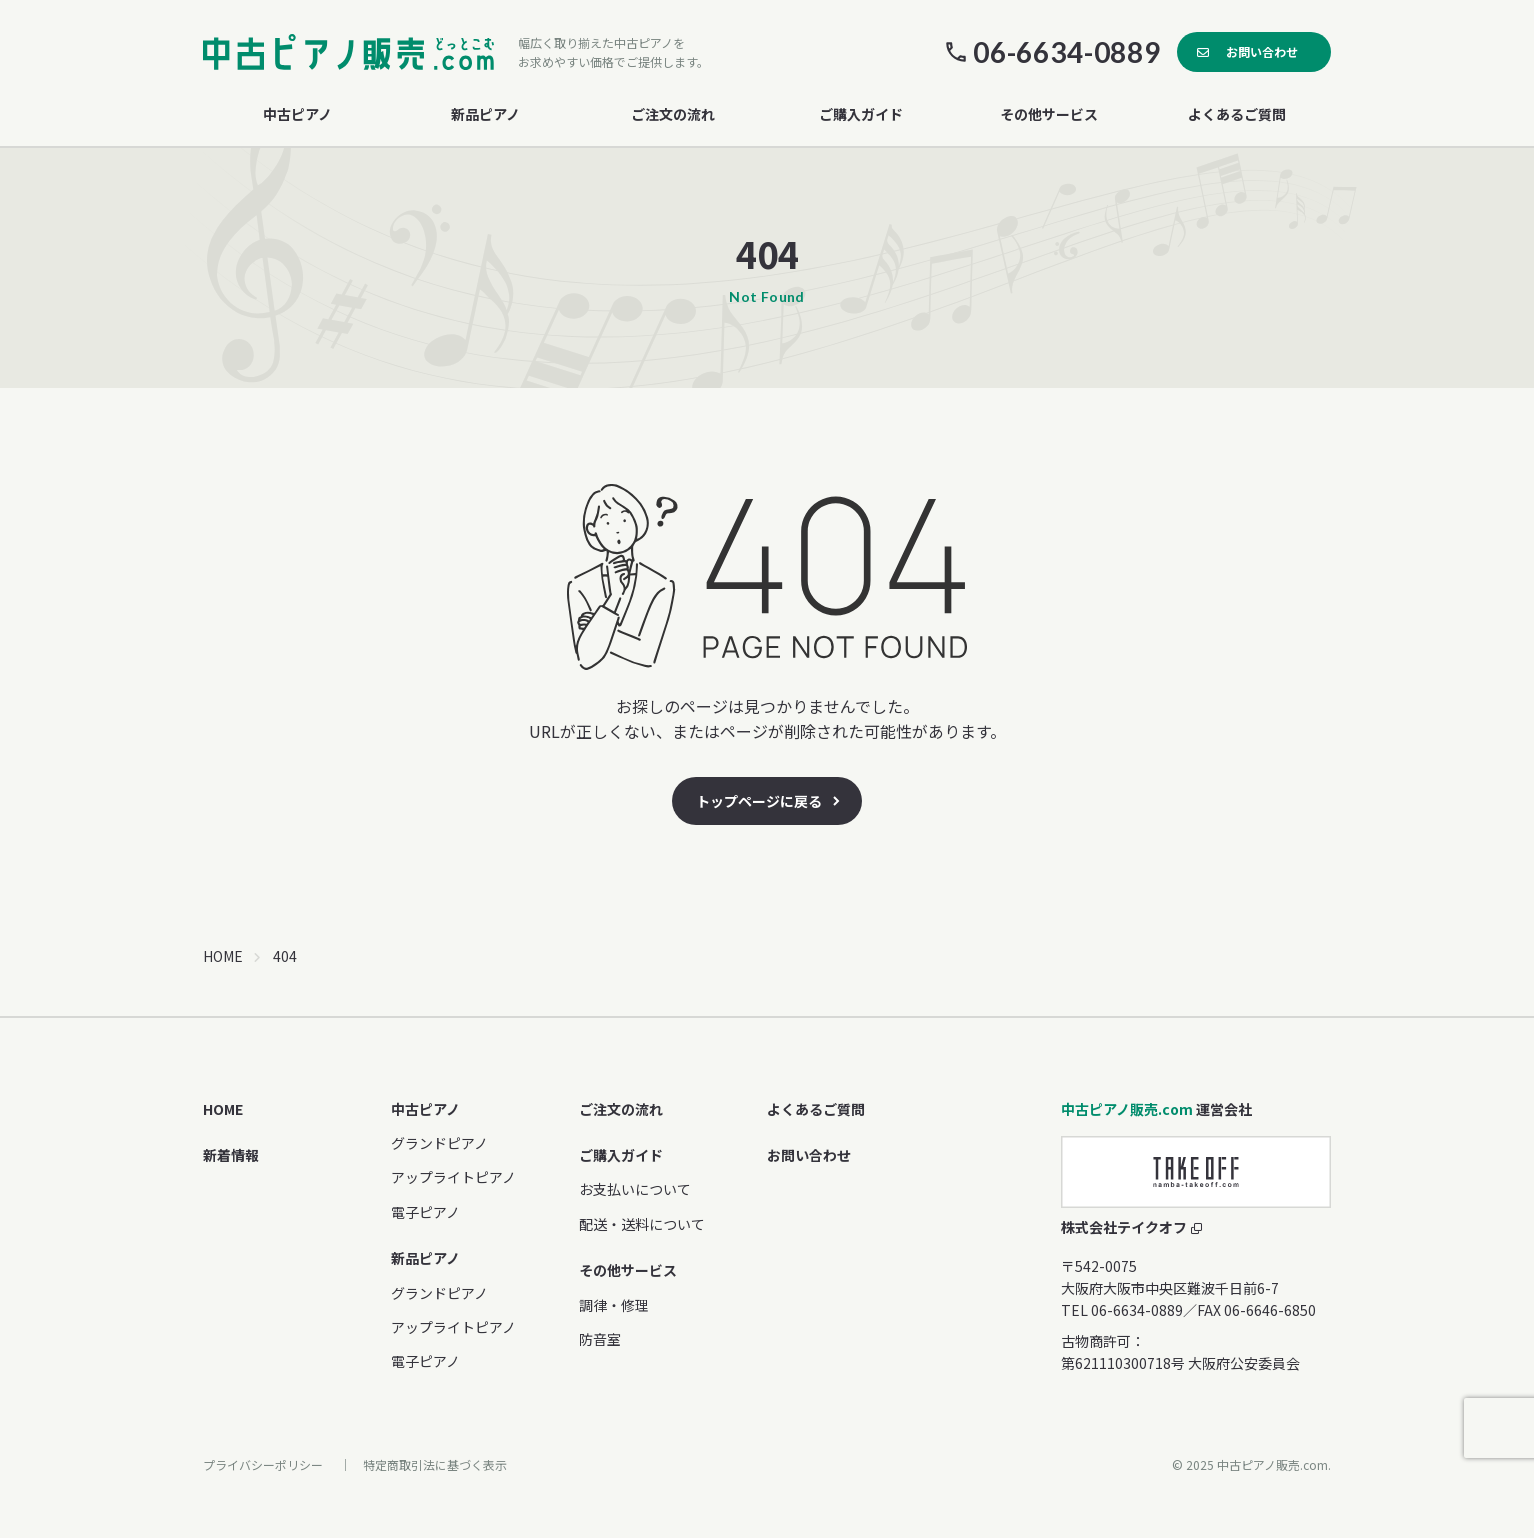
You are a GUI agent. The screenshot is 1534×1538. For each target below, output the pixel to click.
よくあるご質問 (1237, 114)
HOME (223, 956)
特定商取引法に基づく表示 (435, 1464)
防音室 (600, 1339)
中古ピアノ (425, 1109)
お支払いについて (635, 1189)
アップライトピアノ (453, 1177)
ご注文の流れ (673, 114)
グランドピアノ (439, 1143)
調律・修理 (614, 1305)
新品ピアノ (425, 1258)
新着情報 (231, 1155)
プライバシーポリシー (263, 1464)
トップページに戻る (759, 801)
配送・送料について (642, 1224)
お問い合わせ (1262, 51)
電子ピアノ (425, 1212)
